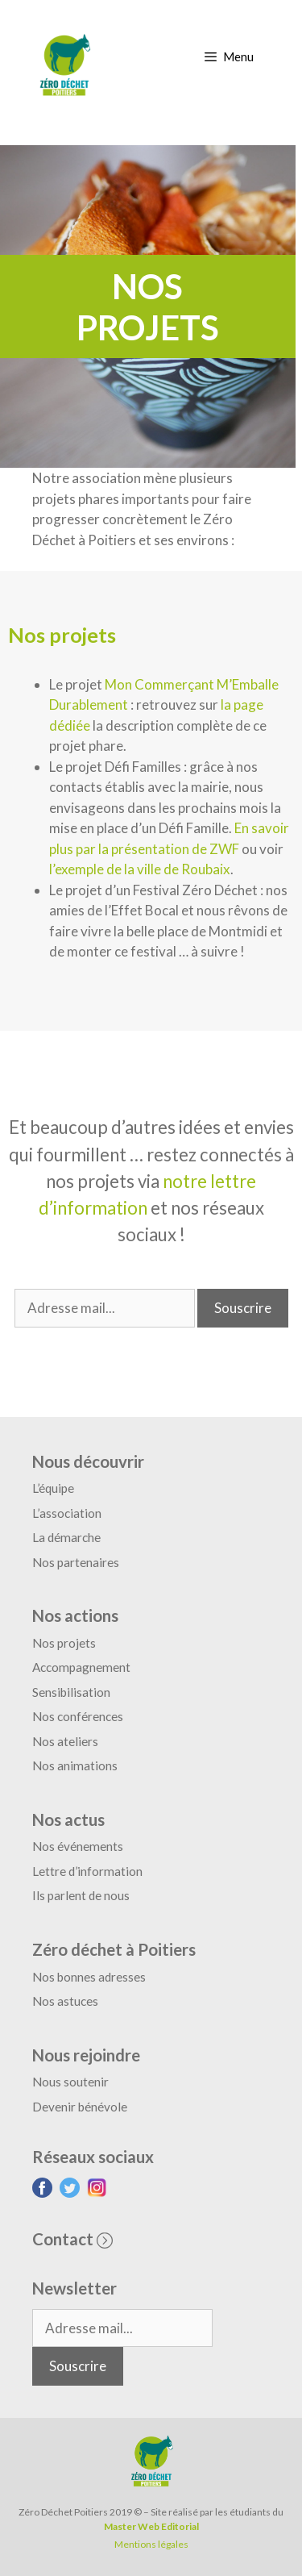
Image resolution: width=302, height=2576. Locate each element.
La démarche (66, 1537)
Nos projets (64, 1643)
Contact (72, 2239)
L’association (66, 1513)
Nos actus (68, 1819)
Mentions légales (151, 2544)
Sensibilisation (71, 1692)
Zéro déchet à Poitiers (114, 1949)
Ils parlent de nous (81, 1895)
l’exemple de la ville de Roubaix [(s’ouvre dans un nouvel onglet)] (139, 869)
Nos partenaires (75, 1562)
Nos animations (75, 1765)
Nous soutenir (70, 2081)
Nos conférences (77, 1716)
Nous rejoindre (86, 2055)
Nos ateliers (65, 1741)
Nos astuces (65, 2001)
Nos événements (77, 1846)
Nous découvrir (88, 1461)
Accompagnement (81, 1667)
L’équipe (53, 1488)
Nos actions (75, 1615)
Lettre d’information (87, 1871)
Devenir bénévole (79, 2106)
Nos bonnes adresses (89, 1977)
